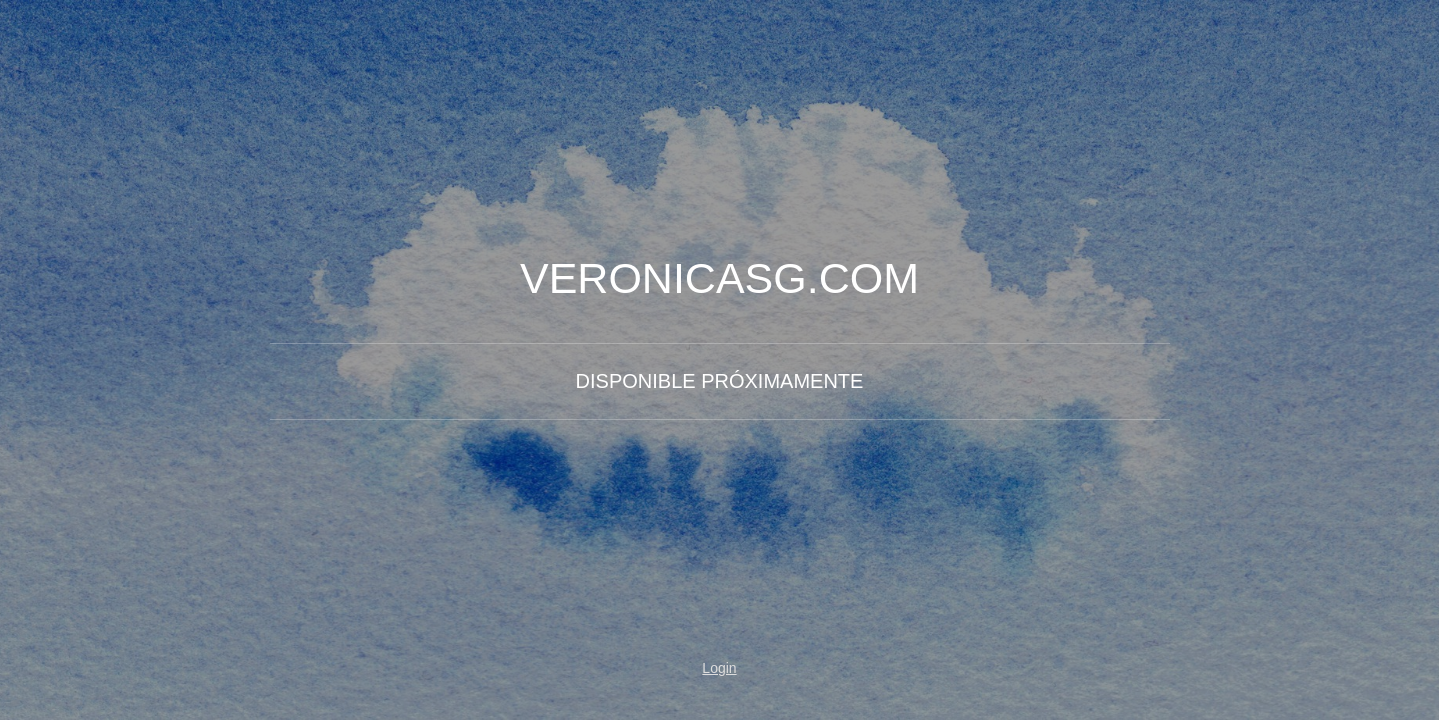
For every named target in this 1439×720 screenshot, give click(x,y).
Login (719, 668)
